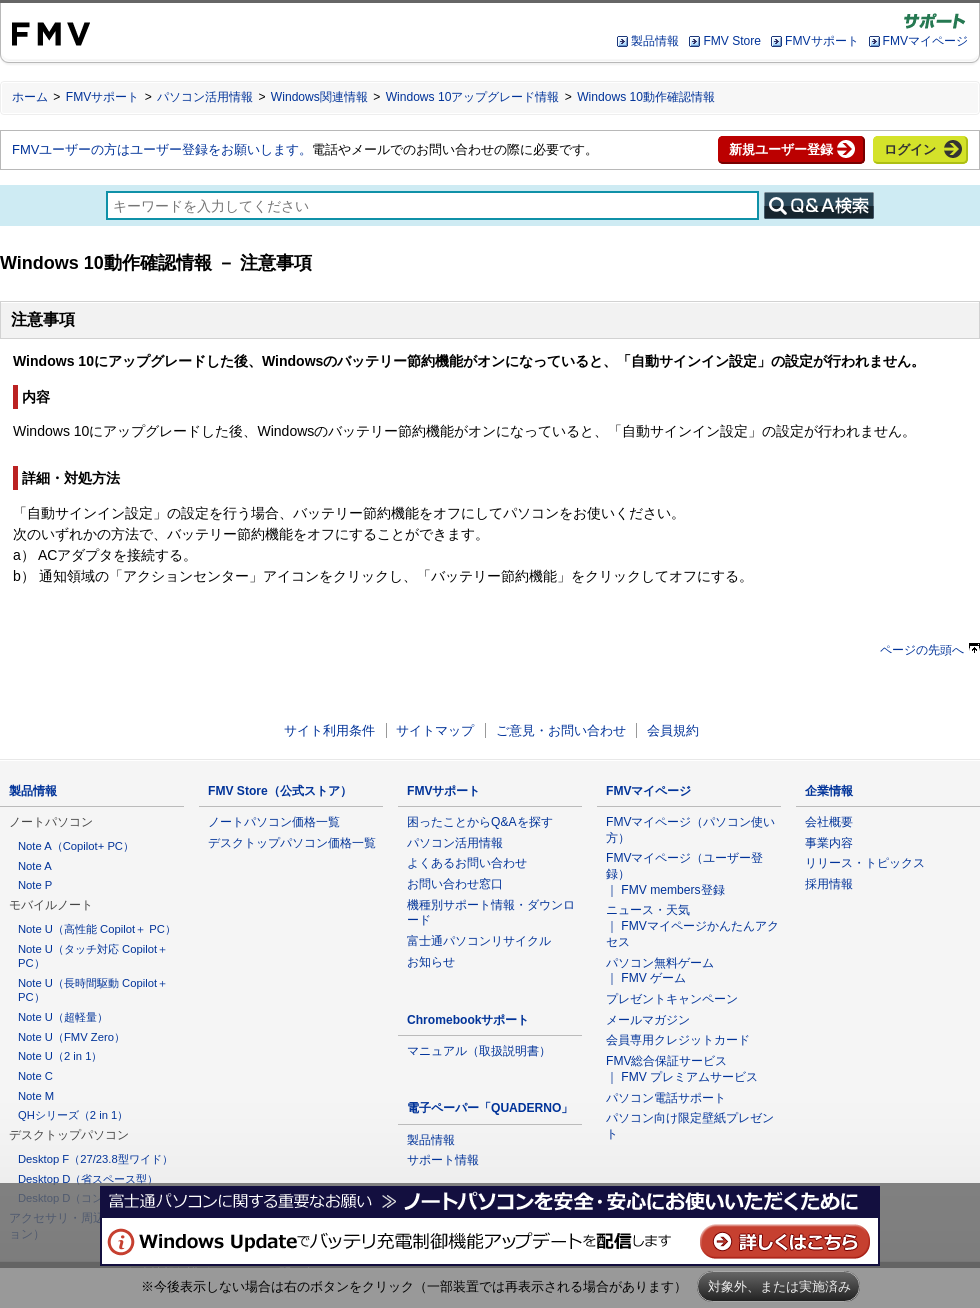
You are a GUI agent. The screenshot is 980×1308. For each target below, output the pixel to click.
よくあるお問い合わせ (467, 863)
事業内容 (829, 843)
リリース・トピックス (865, 863)
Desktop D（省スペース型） (88, 1179)
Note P (35, 885)
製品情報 (655, 41)
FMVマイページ (925, 41)
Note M (36, 1096)
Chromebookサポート (468, 1020)
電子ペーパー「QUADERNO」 (490, 1108)
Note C (35, 1076)
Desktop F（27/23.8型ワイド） (95, 1159)
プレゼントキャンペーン (672, 999)
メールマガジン (648, 1020)
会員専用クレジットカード (678, 1040)
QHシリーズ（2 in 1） (73, 1115)
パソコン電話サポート (666, 1098)
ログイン (910, 149)
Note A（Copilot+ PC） (76, 846)
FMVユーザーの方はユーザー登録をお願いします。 (162, 149)
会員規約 (673, 730)
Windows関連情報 (319, 97)
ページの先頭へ (930, 650)
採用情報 (829, 884)
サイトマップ (435, 730)
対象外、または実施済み (779, 1286)
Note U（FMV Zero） (71, 1037)
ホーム (30, 97)
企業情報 (829, 791)
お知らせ (431, 962)
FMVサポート (821, 41)
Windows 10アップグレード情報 (473, 97)
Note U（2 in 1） (60, 1056)
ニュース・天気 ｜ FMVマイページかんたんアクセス (692, 925)
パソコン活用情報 (205, 97)
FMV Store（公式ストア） (280, 791)
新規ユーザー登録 (781, 149)
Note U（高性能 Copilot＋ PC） (97, 929)
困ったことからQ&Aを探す (480, 822)
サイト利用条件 (329, 730)
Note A (35, 866)
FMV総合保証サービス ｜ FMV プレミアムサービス (682, 1069)
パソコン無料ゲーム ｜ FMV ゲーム (660, 971)
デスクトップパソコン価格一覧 (292, 843)
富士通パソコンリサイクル (479, 941)
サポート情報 (443, 1160)
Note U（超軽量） (63, 1017)
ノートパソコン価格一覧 (274, 822)
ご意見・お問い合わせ (561, 730)
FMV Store (732, 41)
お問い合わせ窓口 (455, 884)
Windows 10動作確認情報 (646, 97)
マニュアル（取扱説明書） (479, 1051)
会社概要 (829, 822)
